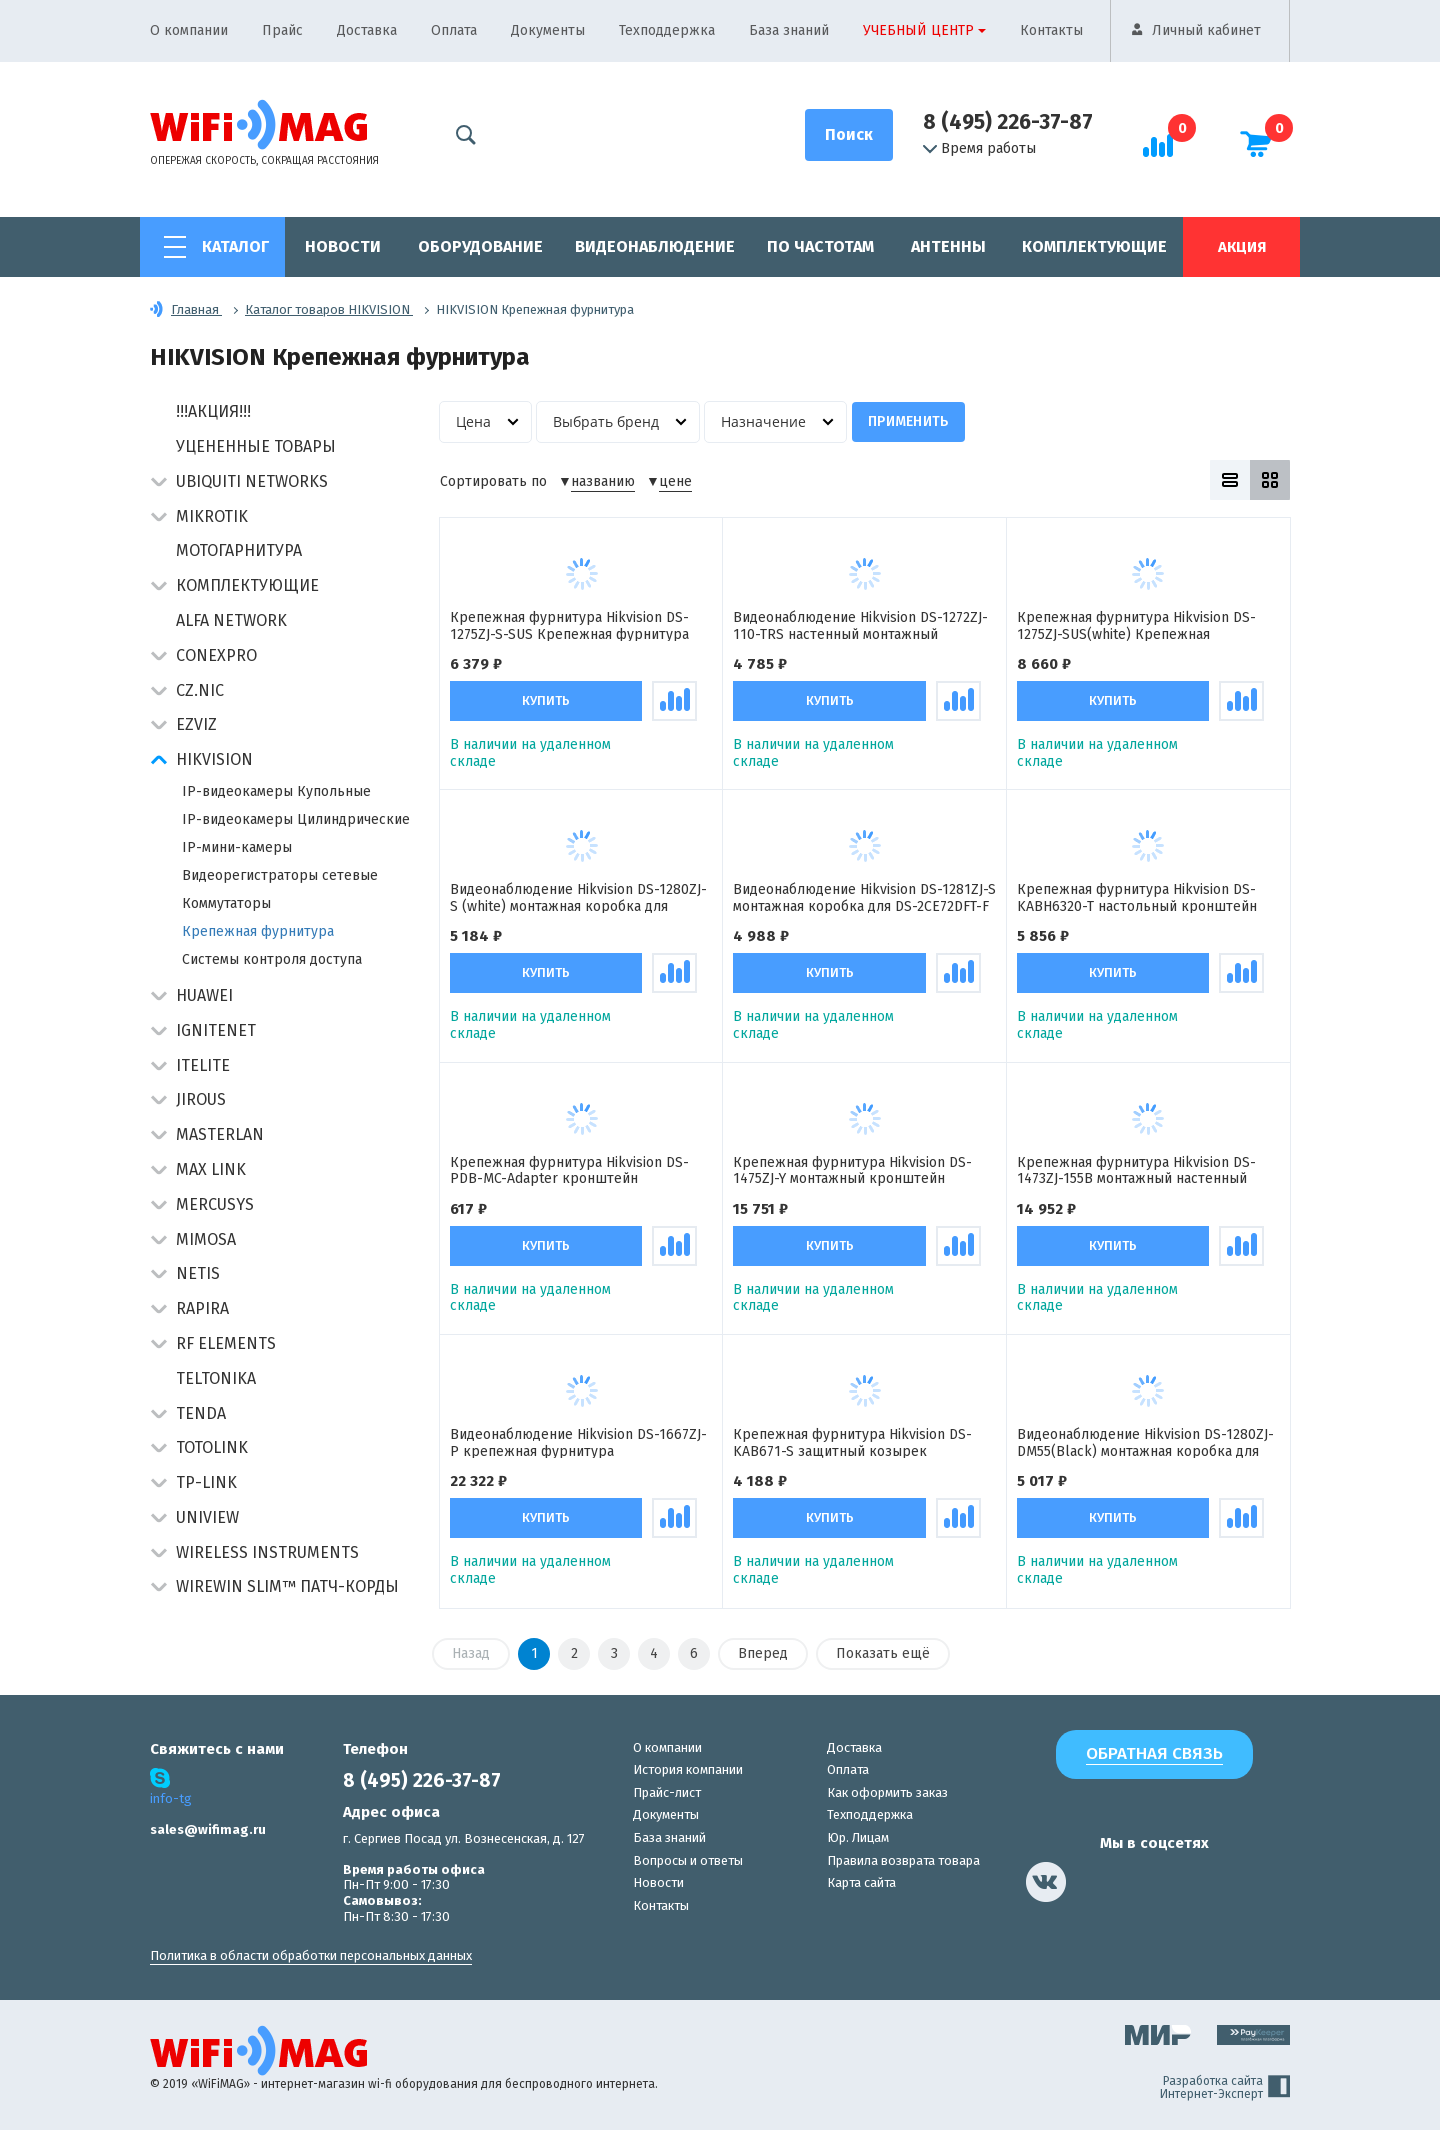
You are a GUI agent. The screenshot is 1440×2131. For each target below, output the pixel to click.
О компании (189, 30)
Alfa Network (231, 620)
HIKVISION (214, 759)
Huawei (204, 995)
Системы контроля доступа (272, 959)
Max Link (211, 1169)
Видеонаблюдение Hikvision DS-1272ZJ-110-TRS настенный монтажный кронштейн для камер (860, 625)
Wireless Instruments (267, 1552)
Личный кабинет (1206, 30)
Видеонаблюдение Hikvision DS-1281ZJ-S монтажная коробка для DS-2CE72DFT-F (864, 898)
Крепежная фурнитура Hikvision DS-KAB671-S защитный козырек (852, 1443)
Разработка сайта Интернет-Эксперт (1225, 2089)
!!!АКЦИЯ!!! (213, 411)
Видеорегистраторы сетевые (280, 875)
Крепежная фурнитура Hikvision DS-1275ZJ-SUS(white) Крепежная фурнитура (1136, 625)
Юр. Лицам (858, 1838)
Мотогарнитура (239, 550)
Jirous (201, 1099)
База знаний (789, 30)
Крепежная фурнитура (258, 931)
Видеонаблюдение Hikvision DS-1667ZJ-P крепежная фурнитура (578, 1443)
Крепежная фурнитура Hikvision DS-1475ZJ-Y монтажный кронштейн (852, 1170)
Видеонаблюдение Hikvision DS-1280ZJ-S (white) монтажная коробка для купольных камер (578, 898)
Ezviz (196, 724)
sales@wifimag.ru (208, 1830)
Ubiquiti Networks (252, 481)
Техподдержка (667, 30)
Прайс (282, 30)
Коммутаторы (226, 903)
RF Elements (226, 1343)
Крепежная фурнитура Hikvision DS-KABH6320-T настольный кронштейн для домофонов (1137, 898)
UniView (207, 1517)
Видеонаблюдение (655, 246)
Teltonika (216, 1378)
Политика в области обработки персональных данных (311, 1956)
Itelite (203, 1065)
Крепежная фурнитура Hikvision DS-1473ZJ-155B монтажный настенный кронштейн (1136, 1170)
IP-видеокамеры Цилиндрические (296, 819)
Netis (198, 1273)
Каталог (235, 246)
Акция (1242, 247)
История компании (688, 1770)
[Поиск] (849, 135)
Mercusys (215, 1204)
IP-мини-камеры (237, 847)
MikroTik (212, 516)
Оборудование (480, 246)
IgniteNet (216, 1030)
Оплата (454, 30)
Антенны (948, 246)
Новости (343, 246)
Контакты (1051, 30)
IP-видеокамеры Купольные (276, 791)
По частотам (820, 246)
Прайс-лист (667, 1793)
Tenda (201, 1413)
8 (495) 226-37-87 (1008, 122)
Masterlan (220, 1134)
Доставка (367, 30)
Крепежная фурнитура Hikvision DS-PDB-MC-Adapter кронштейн (569, 1170)
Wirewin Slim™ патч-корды (287, 1586)
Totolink (212, 1447)
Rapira (202, 1308)
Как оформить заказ (887, 1793)
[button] (158, 483)
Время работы (979, 149)
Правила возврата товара (903, 1860)
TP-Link (206, 1482)
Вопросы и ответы (688, 1860)
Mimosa (206, 1239)
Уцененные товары (256, 446)
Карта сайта (861, 1883)
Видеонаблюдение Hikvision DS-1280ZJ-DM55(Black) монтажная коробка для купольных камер (1145, 1443)
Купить (546, 700)
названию (603, 482)
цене (675, 482)
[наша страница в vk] (1046, 1883)
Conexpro (216, 655)
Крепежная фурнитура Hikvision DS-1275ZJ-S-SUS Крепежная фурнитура (569, 625)
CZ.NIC (200, 690)
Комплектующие (1094, 246)
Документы (548, 30)
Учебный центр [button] (918, 30)
